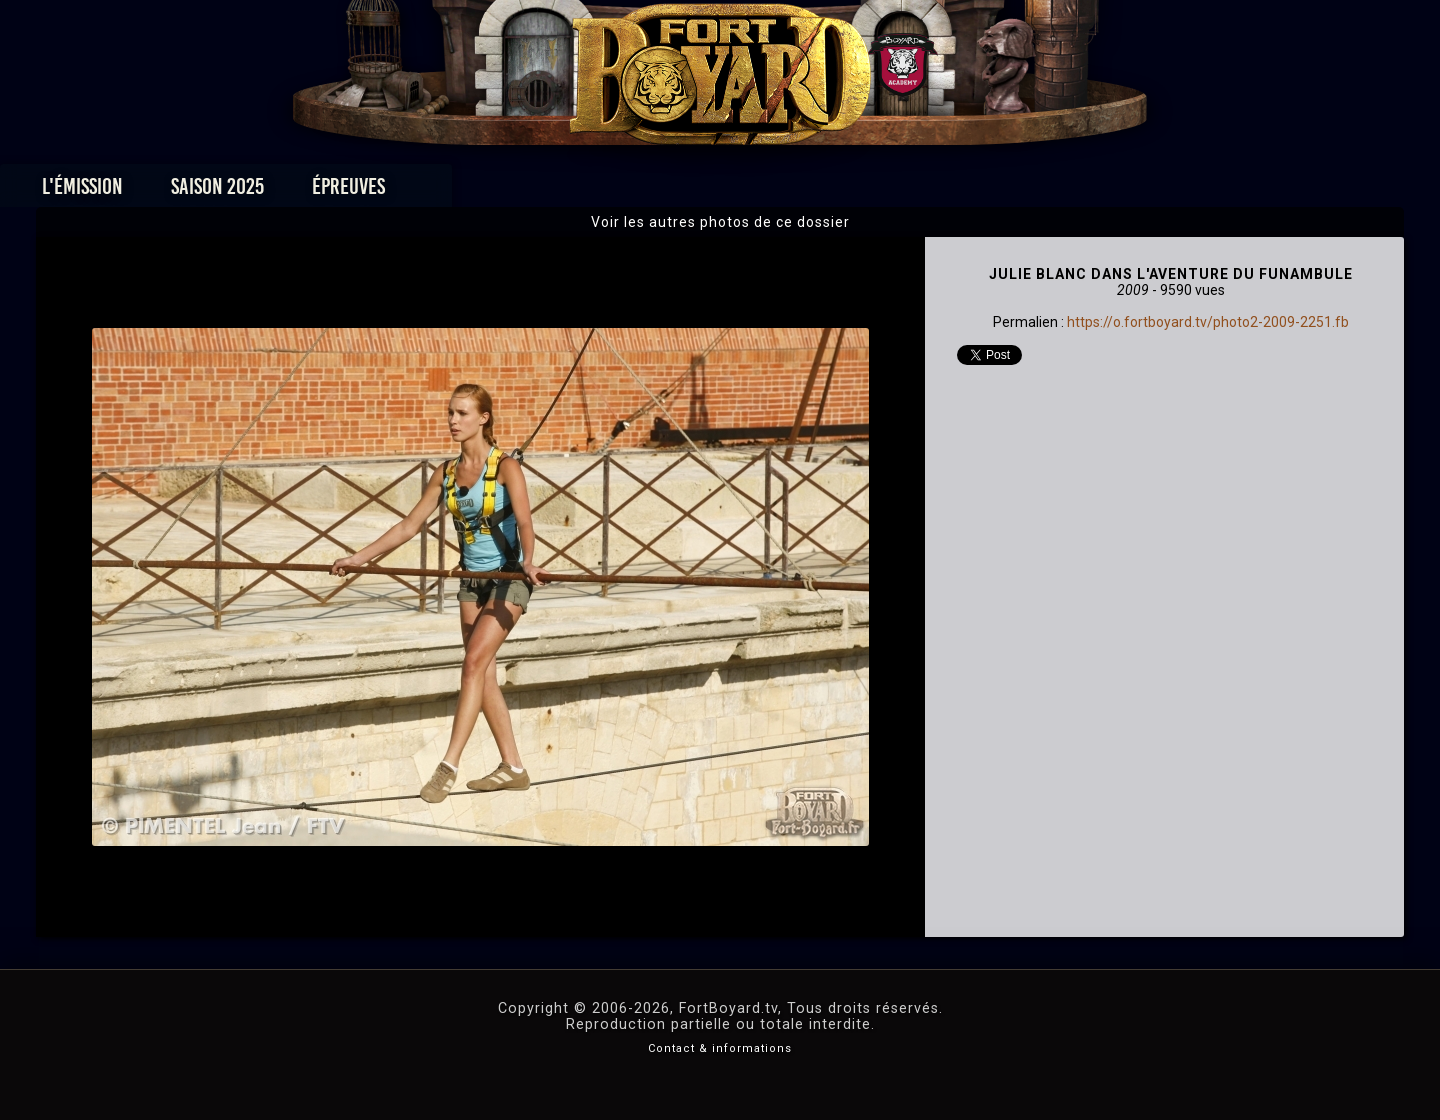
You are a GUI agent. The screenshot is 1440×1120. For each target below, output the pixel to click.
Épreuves (538, 191)
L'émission (272, 191)
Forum (966, 191)
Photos (650, 191)
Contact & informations (720, 1048)
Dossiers (859, 191)
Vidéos (751, 191)
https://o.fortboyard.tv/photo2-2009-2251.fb (1208, 322)
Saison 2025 (407, 191)
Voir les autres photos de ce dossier (720, 222)
